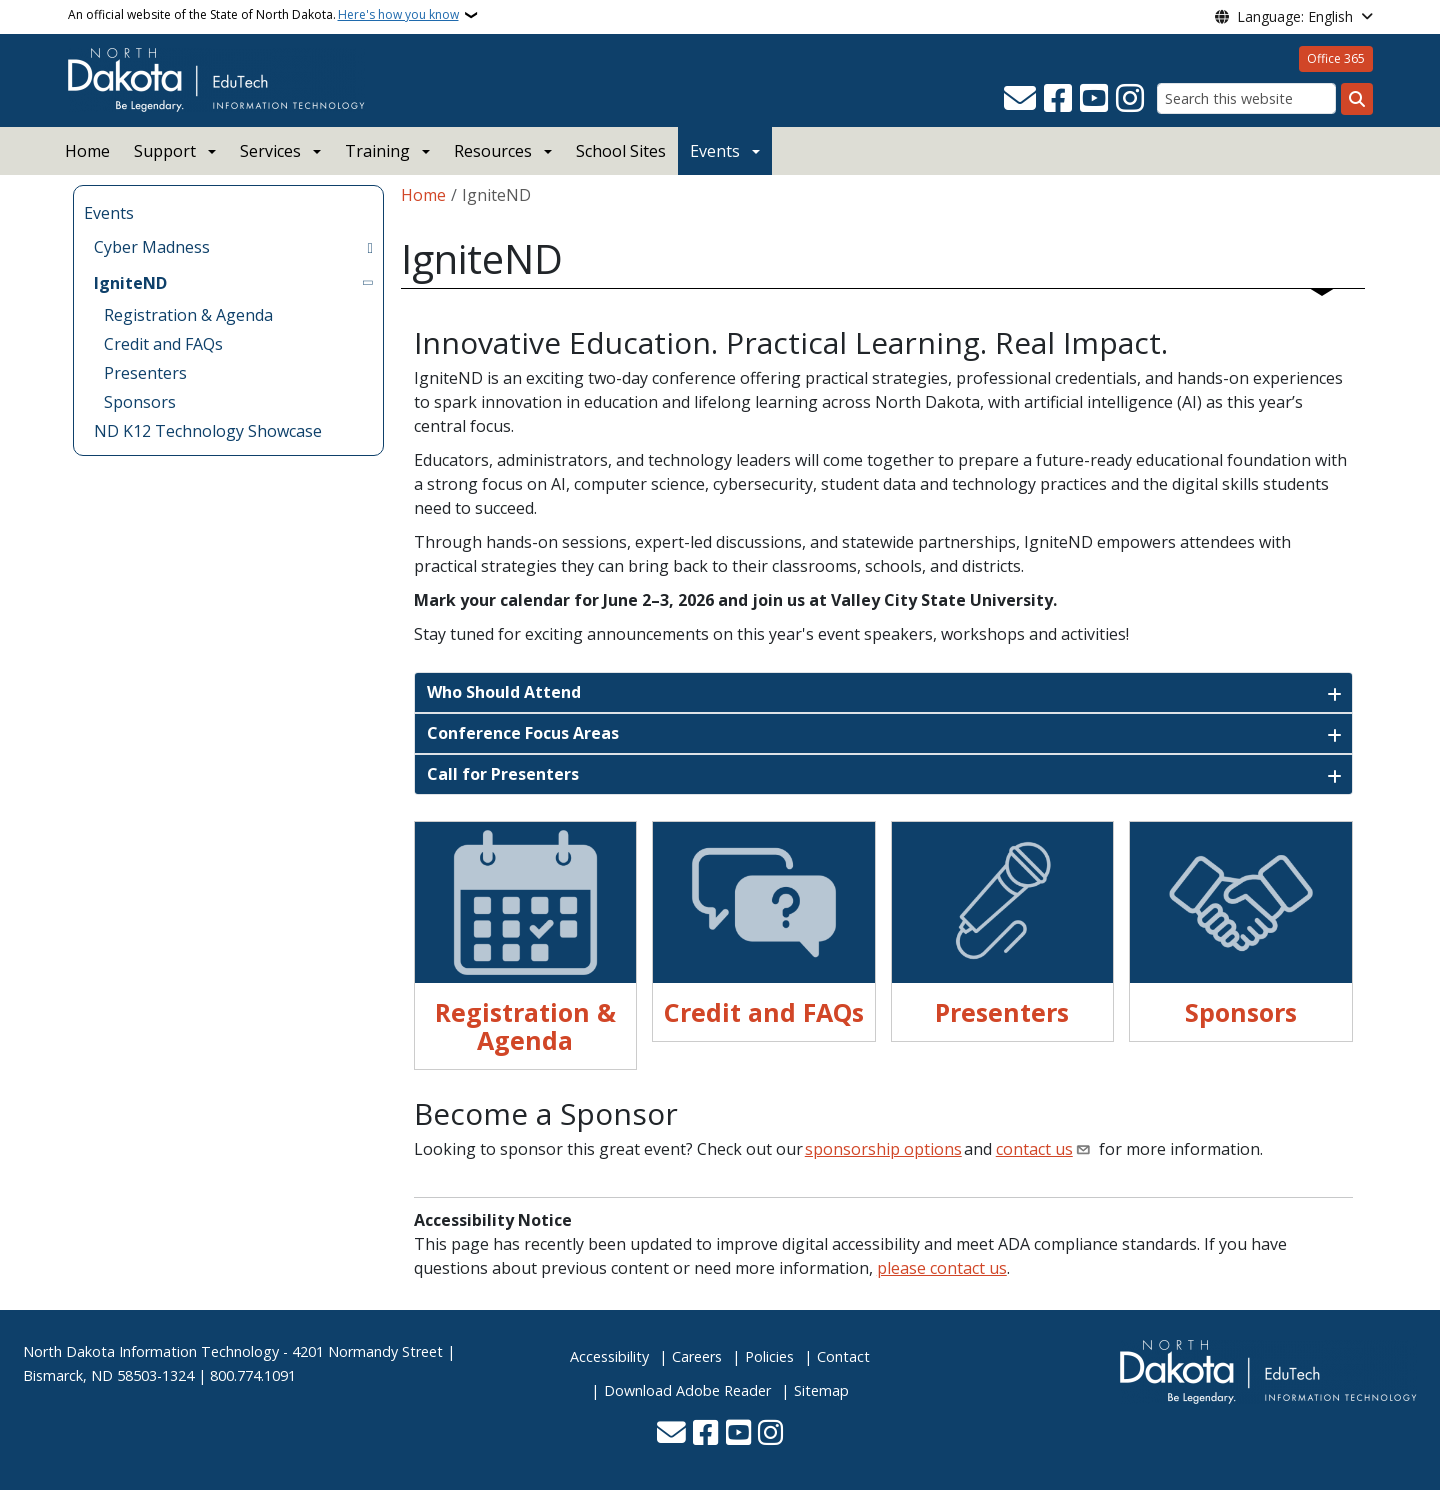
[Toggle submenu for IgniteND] (369, 283)
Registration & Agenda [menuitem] (188, 315)
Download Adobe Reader (687, 1390)
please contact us (942, 1268)
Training (377, 151)
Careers (697, 1356)
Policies (769, 1356)
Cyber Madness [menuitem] (152, 247)
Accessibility (609, 1356)
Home (87, 151)
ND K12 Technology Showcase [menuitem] (208, 431)
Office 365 (1336, 58)
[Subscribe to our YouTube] (1094, 99)
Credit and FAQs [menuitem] (163, 344)
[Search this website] (1246, 98)
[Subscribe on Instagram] (1130, 99)
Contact (843, 1356)
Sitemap (821, 1390)
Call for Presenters (503, 774)
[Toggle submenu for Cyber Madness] (369, 247)
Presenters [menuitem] (145, 373)
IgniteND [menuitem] (130, 283)
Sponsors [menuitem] (140, 402)
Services (270, 151)
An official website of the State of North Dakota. (263, 15)
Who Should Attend (504, 692)
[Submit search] (1357, 99)
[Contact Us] (1020, 99)
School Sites (621, 151)
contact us (1034, 1149)
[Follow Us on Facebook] (1058, 99)
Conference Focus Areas (523, 733)
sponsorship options (883, 1149)
